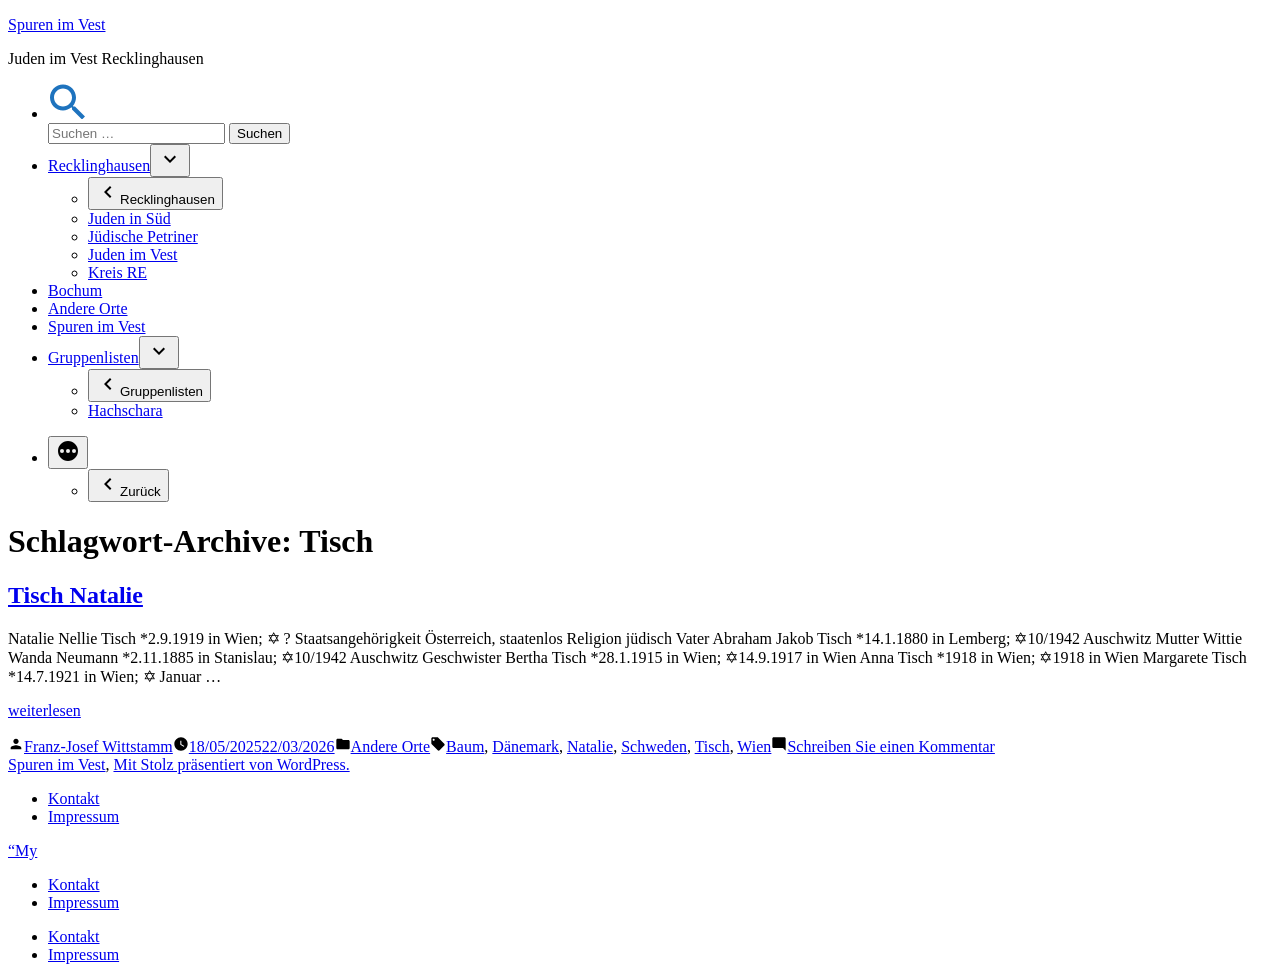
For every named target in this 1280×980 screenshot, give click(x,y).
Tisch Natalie (75, 595)
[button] (68, 113)
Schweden (654, 746)
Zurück (128, 485)
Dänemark (525, 746)
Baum (465, 746)
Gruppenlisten (93, 357)
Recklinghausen (99, 165)
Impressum (83, 816)
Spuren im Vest (56, 24)
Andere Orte (88, 308)
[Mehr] (68, 452)
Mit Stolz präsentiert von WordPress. (231, 764)
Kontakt (74, 798)
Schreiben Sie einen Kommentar (891, 746)
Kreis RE (117, 272)
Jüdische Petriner (143, 236)
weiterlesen (44, 710)
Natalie (590, 746)
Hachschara (125, 410)
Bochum (75, 290)
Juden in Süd (129, 218)
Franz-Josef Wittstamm (98, 746)
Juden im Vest (132, 254)
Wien (754, 746)
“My (22, 850)
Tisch (712, 746)
